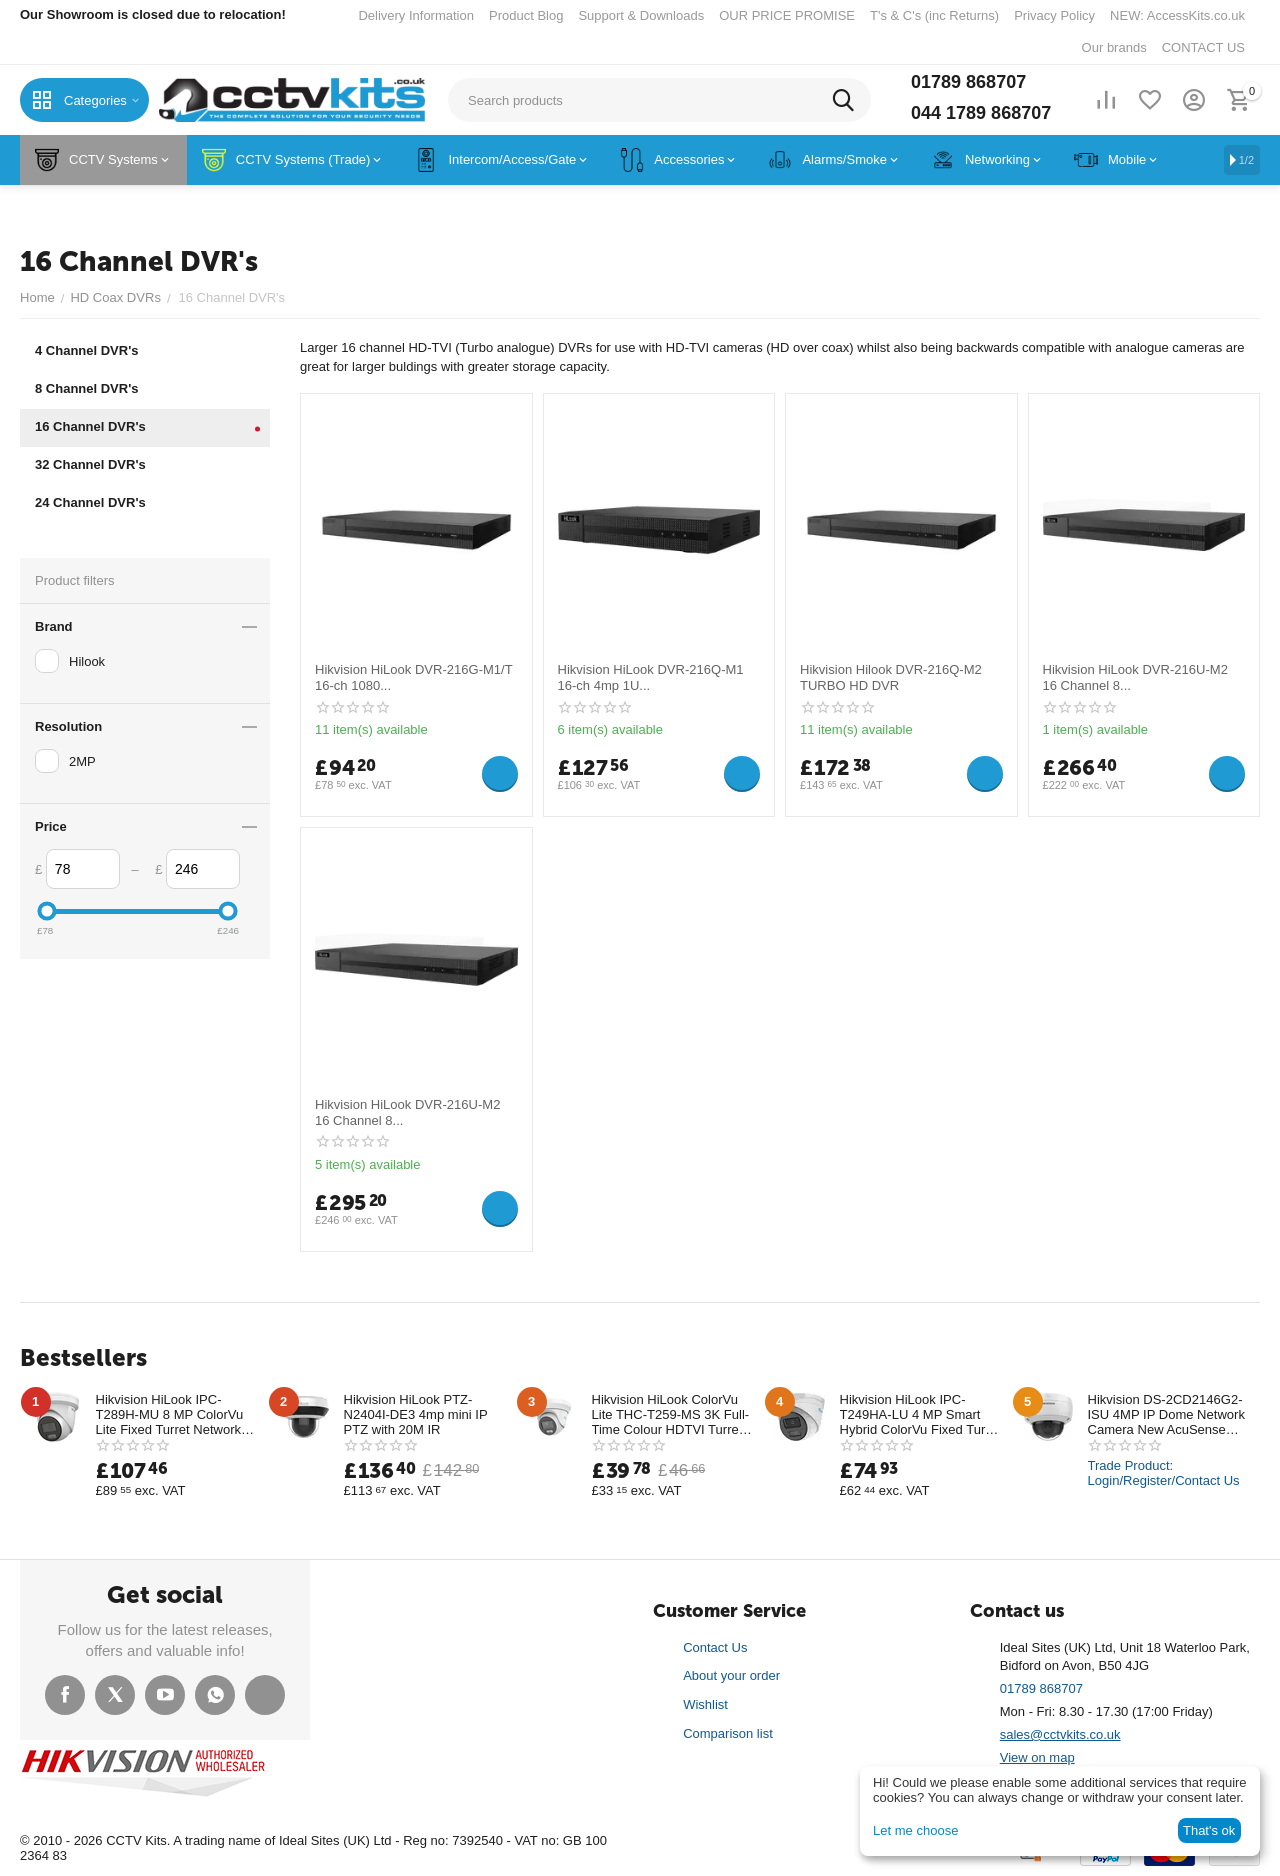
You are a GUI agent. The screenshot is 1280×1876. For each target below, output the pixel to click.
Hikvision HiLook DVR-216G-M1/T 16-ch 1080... (413, 677)
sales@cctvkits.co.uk (1060, 1734)
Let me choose (915, 1830)
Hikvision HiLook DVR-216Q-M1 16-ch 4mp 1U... (651, 677)
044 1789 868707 (981, 113)
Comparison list (728, 1733)
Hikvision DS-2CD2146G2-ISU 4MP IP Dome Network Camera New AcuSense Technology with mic (1166, 1414)
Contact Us (715, 1647)
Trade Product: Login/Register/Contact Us (1164, 1473)
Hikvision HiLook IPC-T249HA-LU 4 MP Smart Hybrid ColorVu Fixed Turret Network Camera (920, 1414)
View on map (1037, 1757)
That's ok (1209, 1830)
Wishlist (705, 1704)
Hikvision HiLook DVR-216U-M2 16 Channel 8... (1135, 677)
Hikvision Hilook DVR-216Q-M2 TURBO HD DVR (890, 677)
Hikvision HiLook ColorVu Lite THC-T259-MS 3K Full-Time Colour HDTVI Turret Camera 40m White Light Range (670, 1414)
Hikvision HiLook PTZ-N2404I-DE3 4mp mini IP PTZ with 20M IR (416, 1414)
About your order (731, 1675)
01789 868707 (968, 82)
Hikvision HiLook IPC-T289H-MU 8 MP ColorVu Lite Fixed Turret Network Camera (169, 1414)
